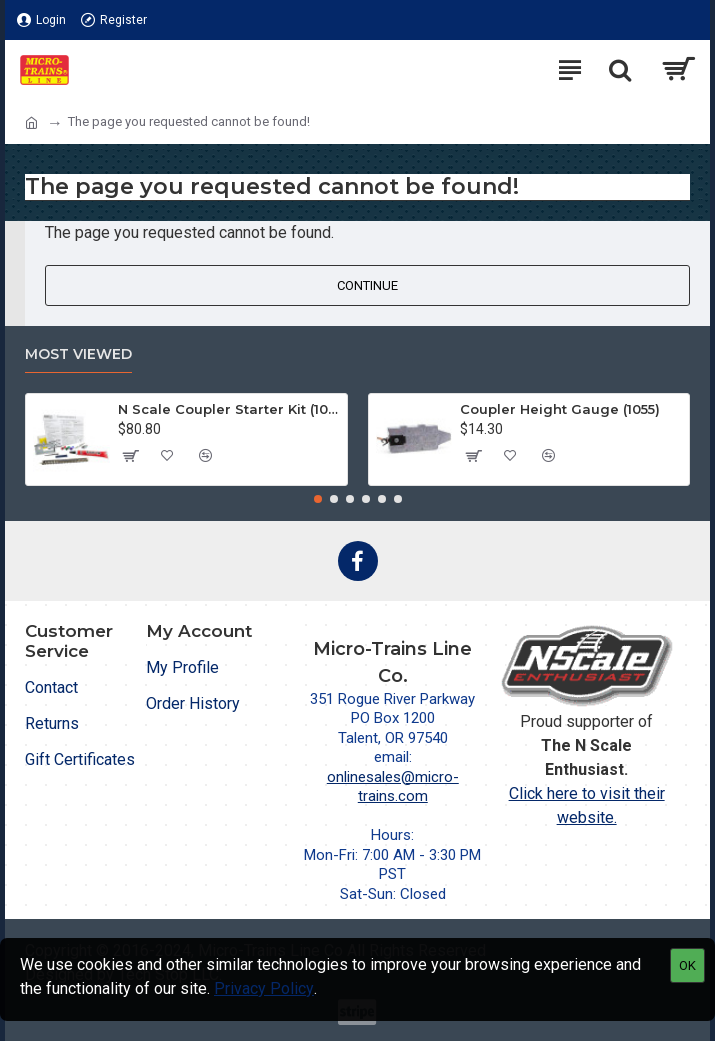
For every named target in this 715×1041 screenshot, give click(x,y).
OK (687, 965)
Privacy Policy (264, 988)
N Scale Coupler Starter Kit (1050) (229, 409)
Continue (367, 285)
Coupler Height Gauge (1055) (560, 409)
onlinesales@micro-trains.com (393, 787)
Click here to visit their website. (587, 805)
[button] (318, 499)
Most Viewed (78, 354)
